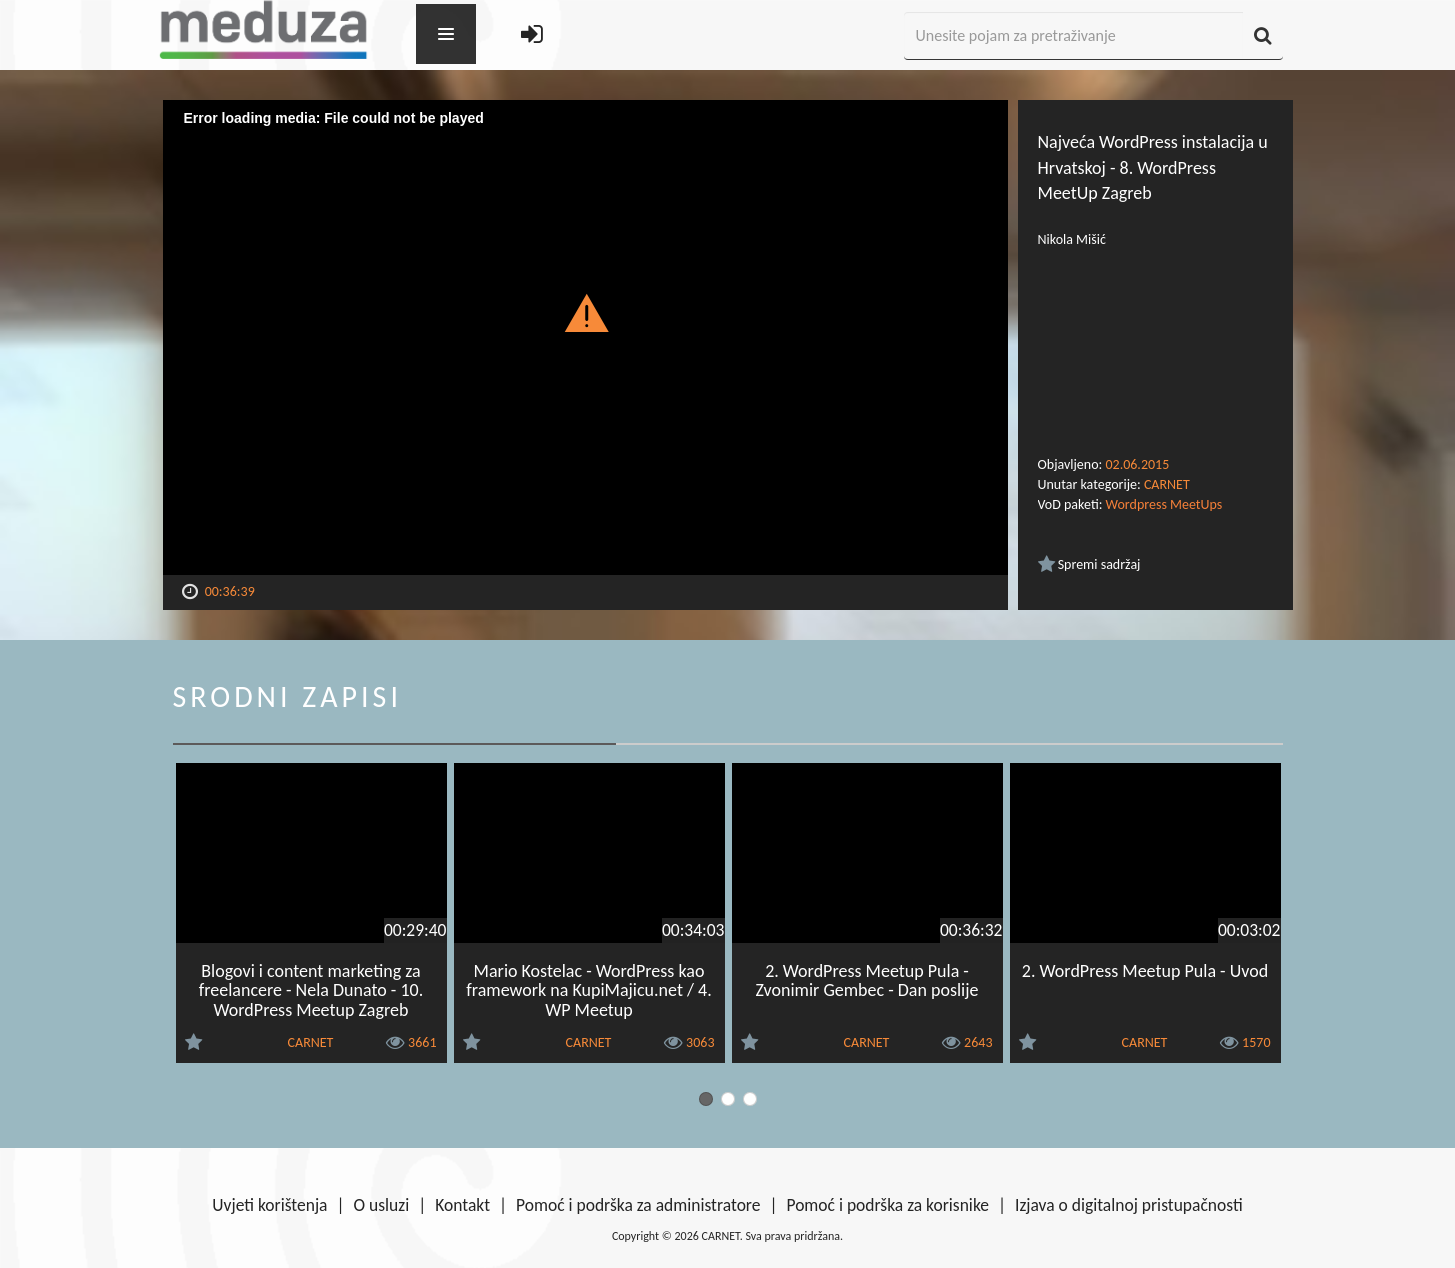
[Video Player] (585, 337)
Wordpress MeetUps (1164, 504)
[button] (585, 312)
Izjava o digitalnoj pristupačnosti (1129, 1205)
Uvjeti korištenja (269, 1205)
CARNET (1167, 484)
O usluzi (382, 1205)
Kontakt (462, 1205)
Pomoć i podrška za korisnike (887, 1205)
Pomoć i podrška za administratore (638, 1205)
